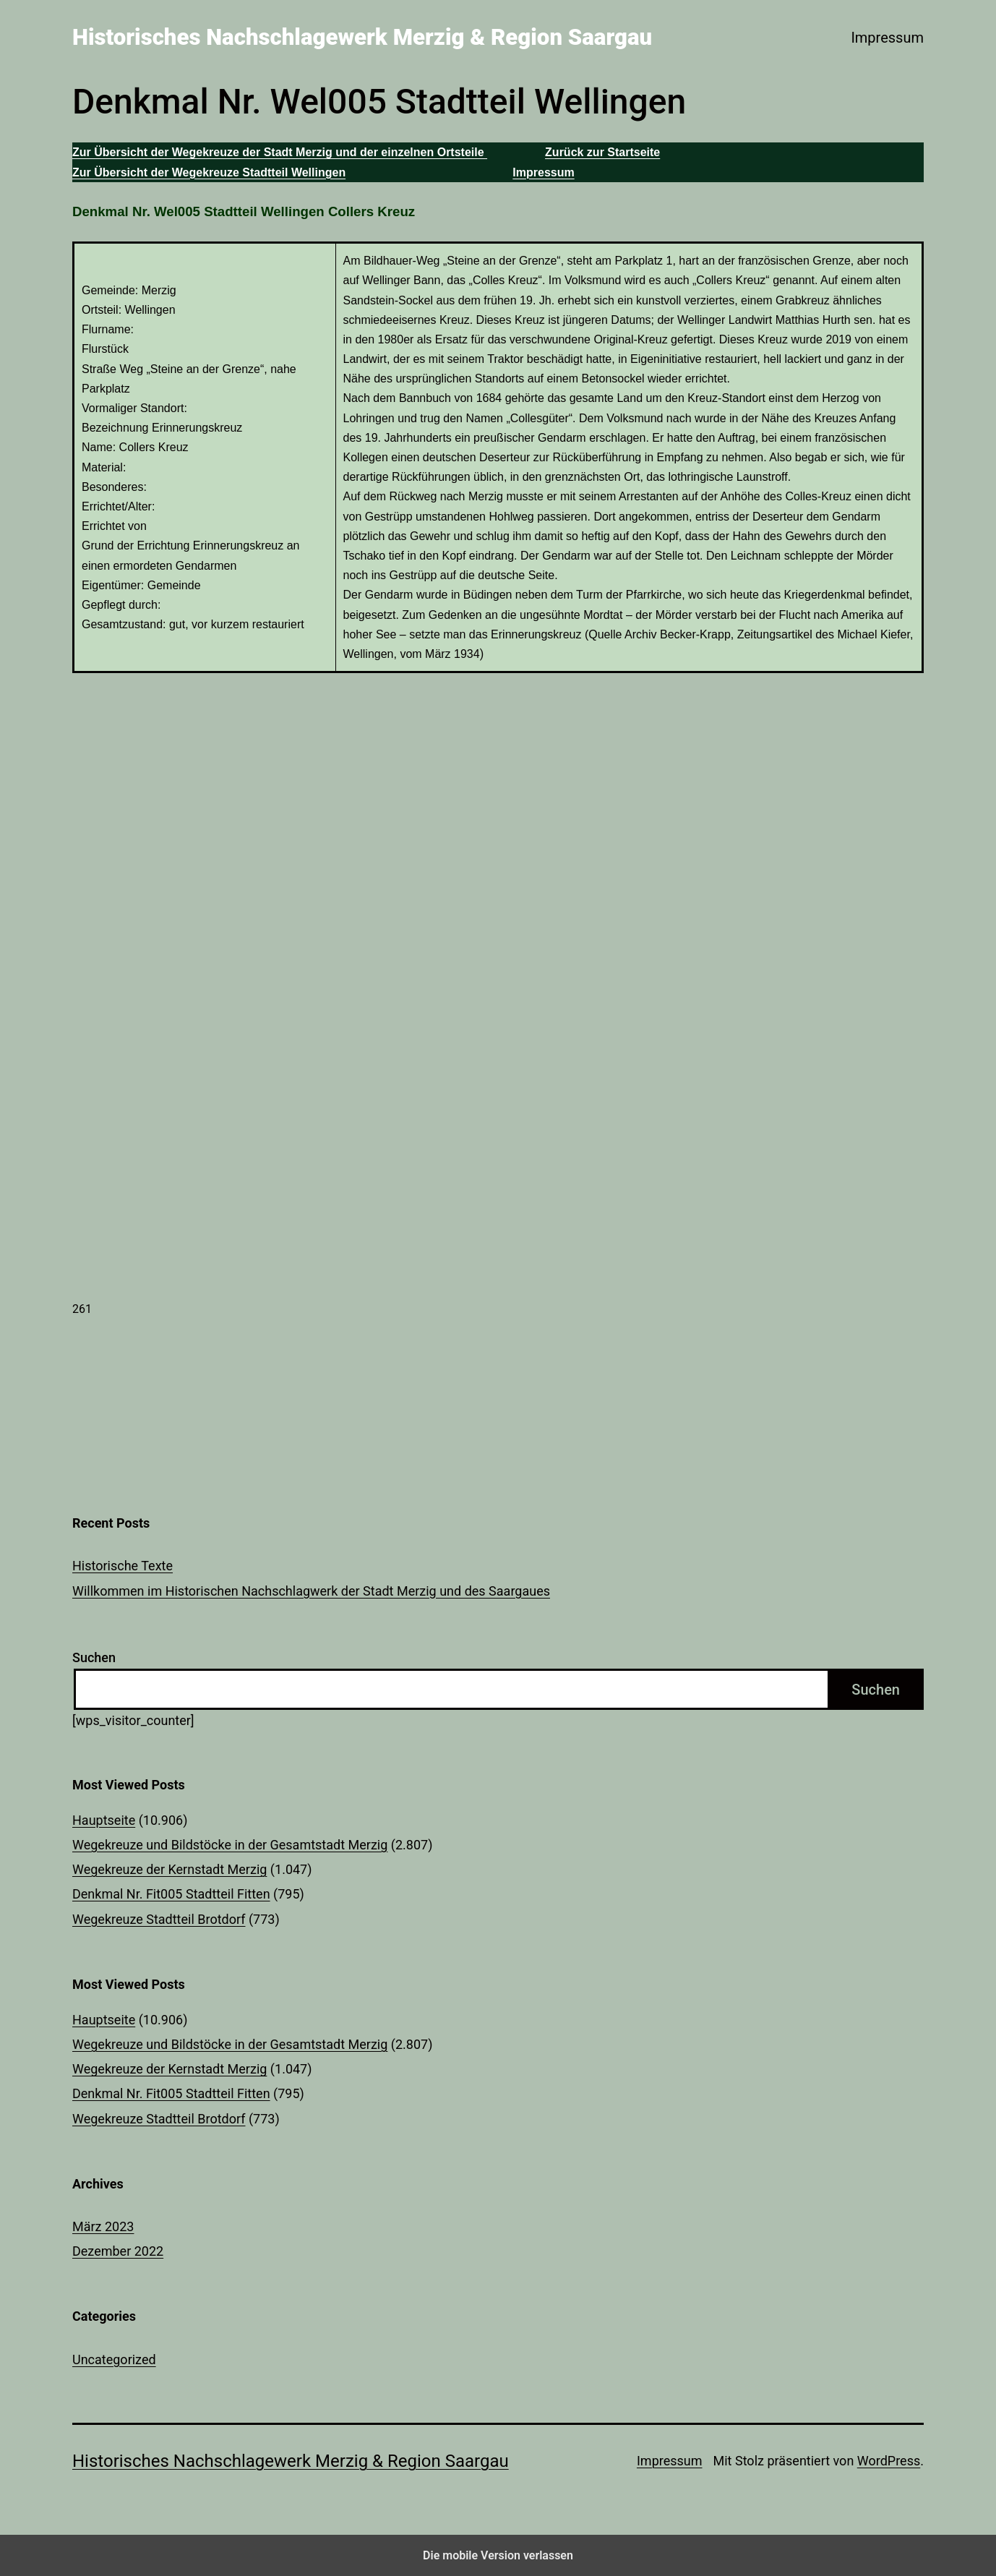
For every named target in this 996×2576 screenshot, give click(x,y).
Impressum (887, 37)
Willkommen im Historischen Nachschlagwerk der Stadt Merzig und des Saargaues (311, 1591)
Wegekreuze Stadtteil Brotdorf (158, 1919)
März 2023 (103, 2226)
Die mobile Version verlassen (498, 2555)
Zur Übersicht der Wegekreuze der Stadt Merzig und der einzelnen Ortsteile (279, 152)
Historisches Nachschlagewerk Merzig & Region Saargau (362, 37)
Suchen (94, 1657)
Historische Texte (122, 1565)
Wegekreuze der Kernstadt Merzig (169, 1869)
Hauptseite (103, 1820)
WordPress (888, 2460)
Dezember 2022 (117, 2251)
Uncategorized (114, 2359)
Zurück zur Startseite (602, 152)
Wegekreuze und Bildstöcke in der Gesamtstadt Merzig (229, 1844)
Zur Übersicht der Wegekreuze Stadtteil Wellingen (208, 172)
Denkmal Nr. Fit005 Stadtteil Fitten (171, 1893)
